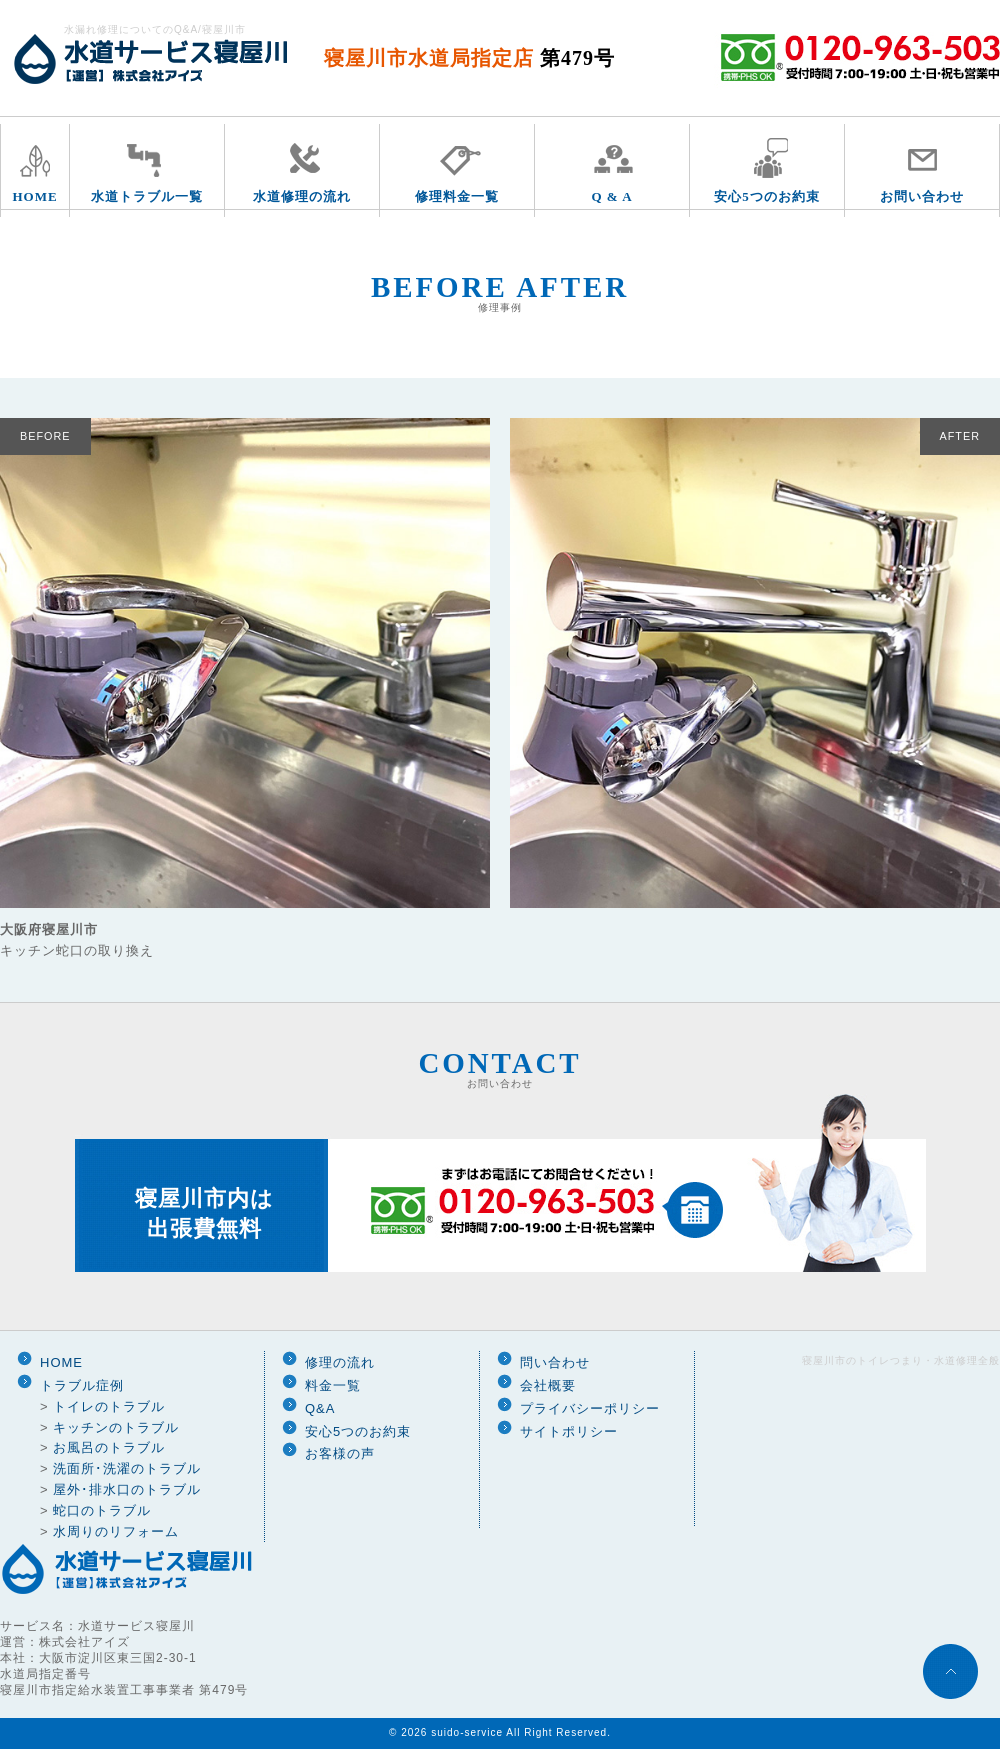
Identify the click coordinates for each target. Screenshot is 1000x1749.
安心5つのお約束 (767, 196)
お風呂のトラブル (109, 1447)
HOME (34, 196)
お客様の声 (340, 1453)
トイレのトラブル (109, 1406)
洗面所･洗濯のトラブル (127, 1468)
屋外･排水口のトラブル (127, 1489)
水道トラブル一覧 (147, 196)
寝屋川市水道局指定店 (469, 58)
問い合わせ (555, 1362)
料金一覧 (333, 1385)
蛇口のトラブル (102, 1510)
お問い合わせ (922, 196)
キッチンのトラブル (116, 1427)
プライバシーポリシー (590, 1408)
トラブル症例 (82, 1385)
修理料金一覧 (457, 196)
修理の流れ (340, 1362)
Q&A (320, 1408)
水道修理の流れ (302, 196)
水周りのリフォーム (116, 1531)
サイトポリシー (569, 1431)
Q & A (611, 196)
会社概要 (548, 1385)
